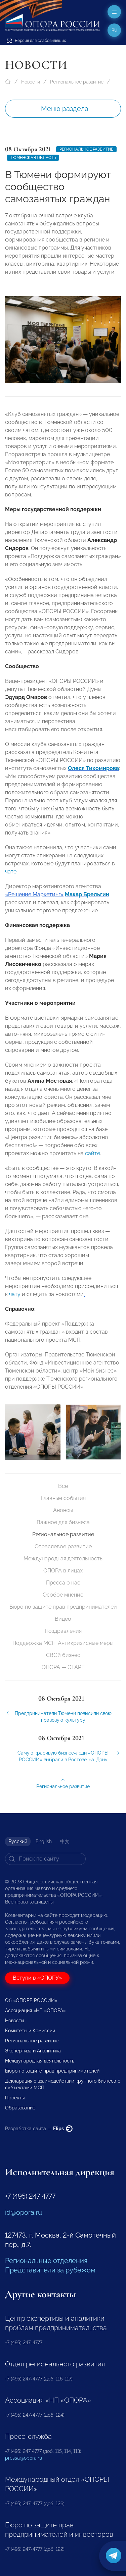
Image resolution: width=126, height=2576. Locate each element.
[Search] (45, 1859)
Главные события (63, 1498)
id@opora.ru (23, 2212)
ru (114, 30)
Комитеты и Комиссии (30, 2030)
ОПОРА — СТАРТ (63, 1667)
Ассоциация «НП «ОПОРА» (35, 2010)
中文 (65, 1841)
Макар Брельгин (87, 900)
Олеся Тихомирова (93, 774)
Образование (20, 2107)
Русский (17, 1841)
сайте (92, 1159)
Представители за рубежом (50, 2270)
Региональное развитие (76, 82)
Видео (63, 1619)
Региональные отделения (46, 2261)
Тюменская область (33, 157)
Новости (30, 82)
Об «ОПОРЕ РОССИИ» (31, 2000)
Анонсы (63, 1510)
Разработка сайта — (39, 2128)
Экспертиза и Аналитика (33, 2050)
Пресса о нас (63, 1582)
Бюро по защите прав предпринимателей (63, 1607)
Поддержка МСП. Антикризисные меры (63, 1643)
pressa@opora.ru (23, 2458)
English (44, 1841)
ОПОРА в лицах (63, 1570)
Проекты (15, 2097)
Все (63, 1486)
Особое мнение (63, 1595)
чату (14, 1300)
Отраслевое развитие (63, 1546)
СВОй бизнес (63, 1655)
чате (10, 877)
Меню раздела (64, 109)
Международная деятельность (63, 1558)
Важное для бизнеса (63, 1522)
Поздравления (63, 1631)
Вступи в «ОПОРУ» (37, 1978)
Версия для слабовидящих (36, 40)
